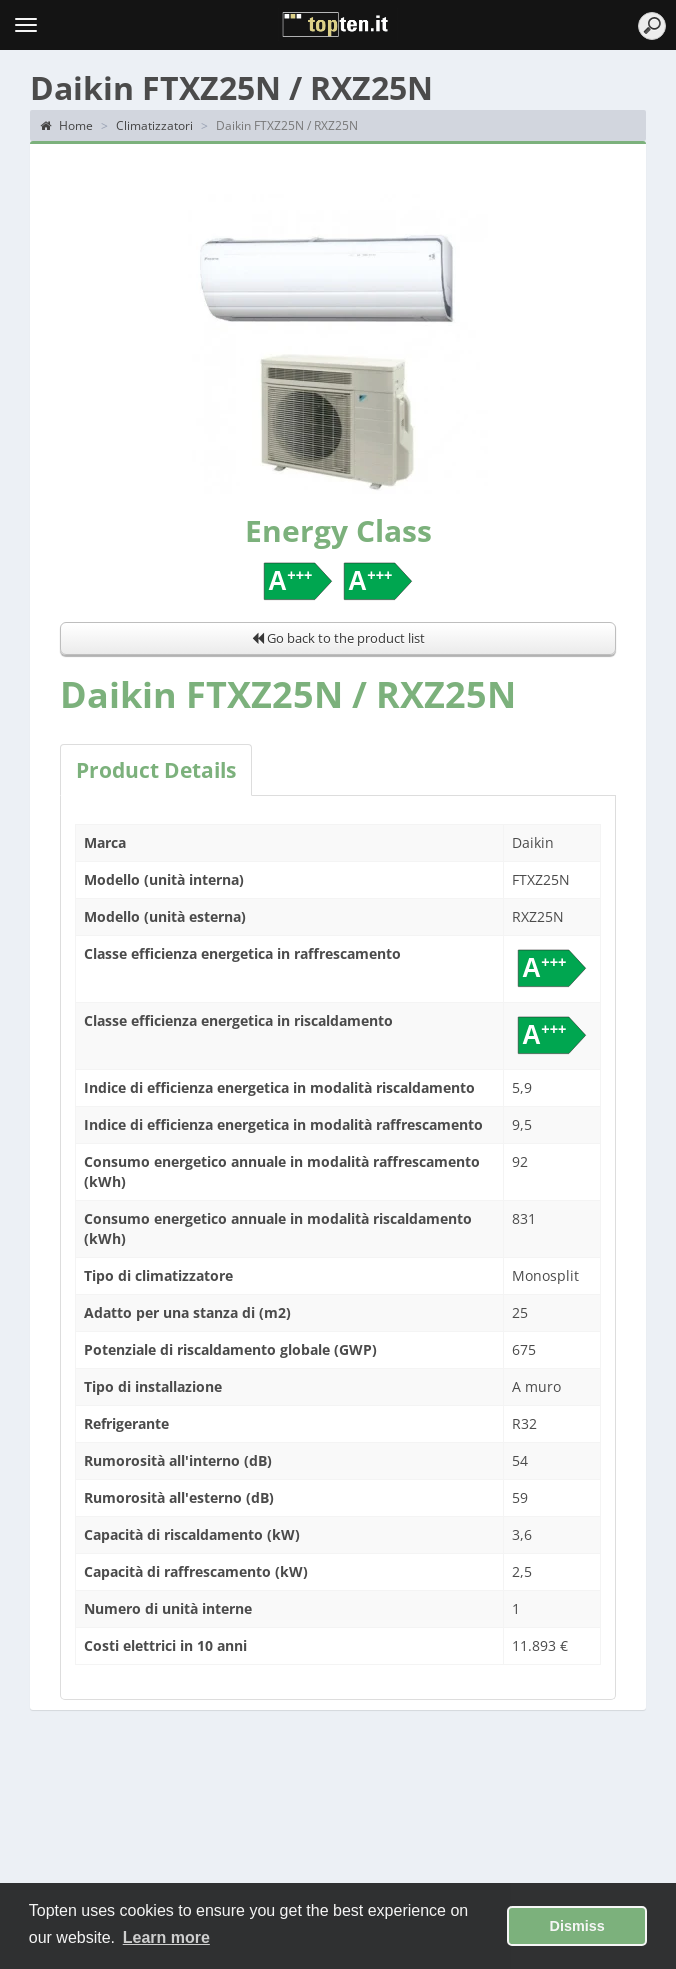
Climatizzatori (154, 125)
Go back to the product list (338, 638)
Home (66, 125)
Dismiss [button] (577, 1926)
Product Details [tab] (156, 770)
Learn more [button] (166, 1937)
